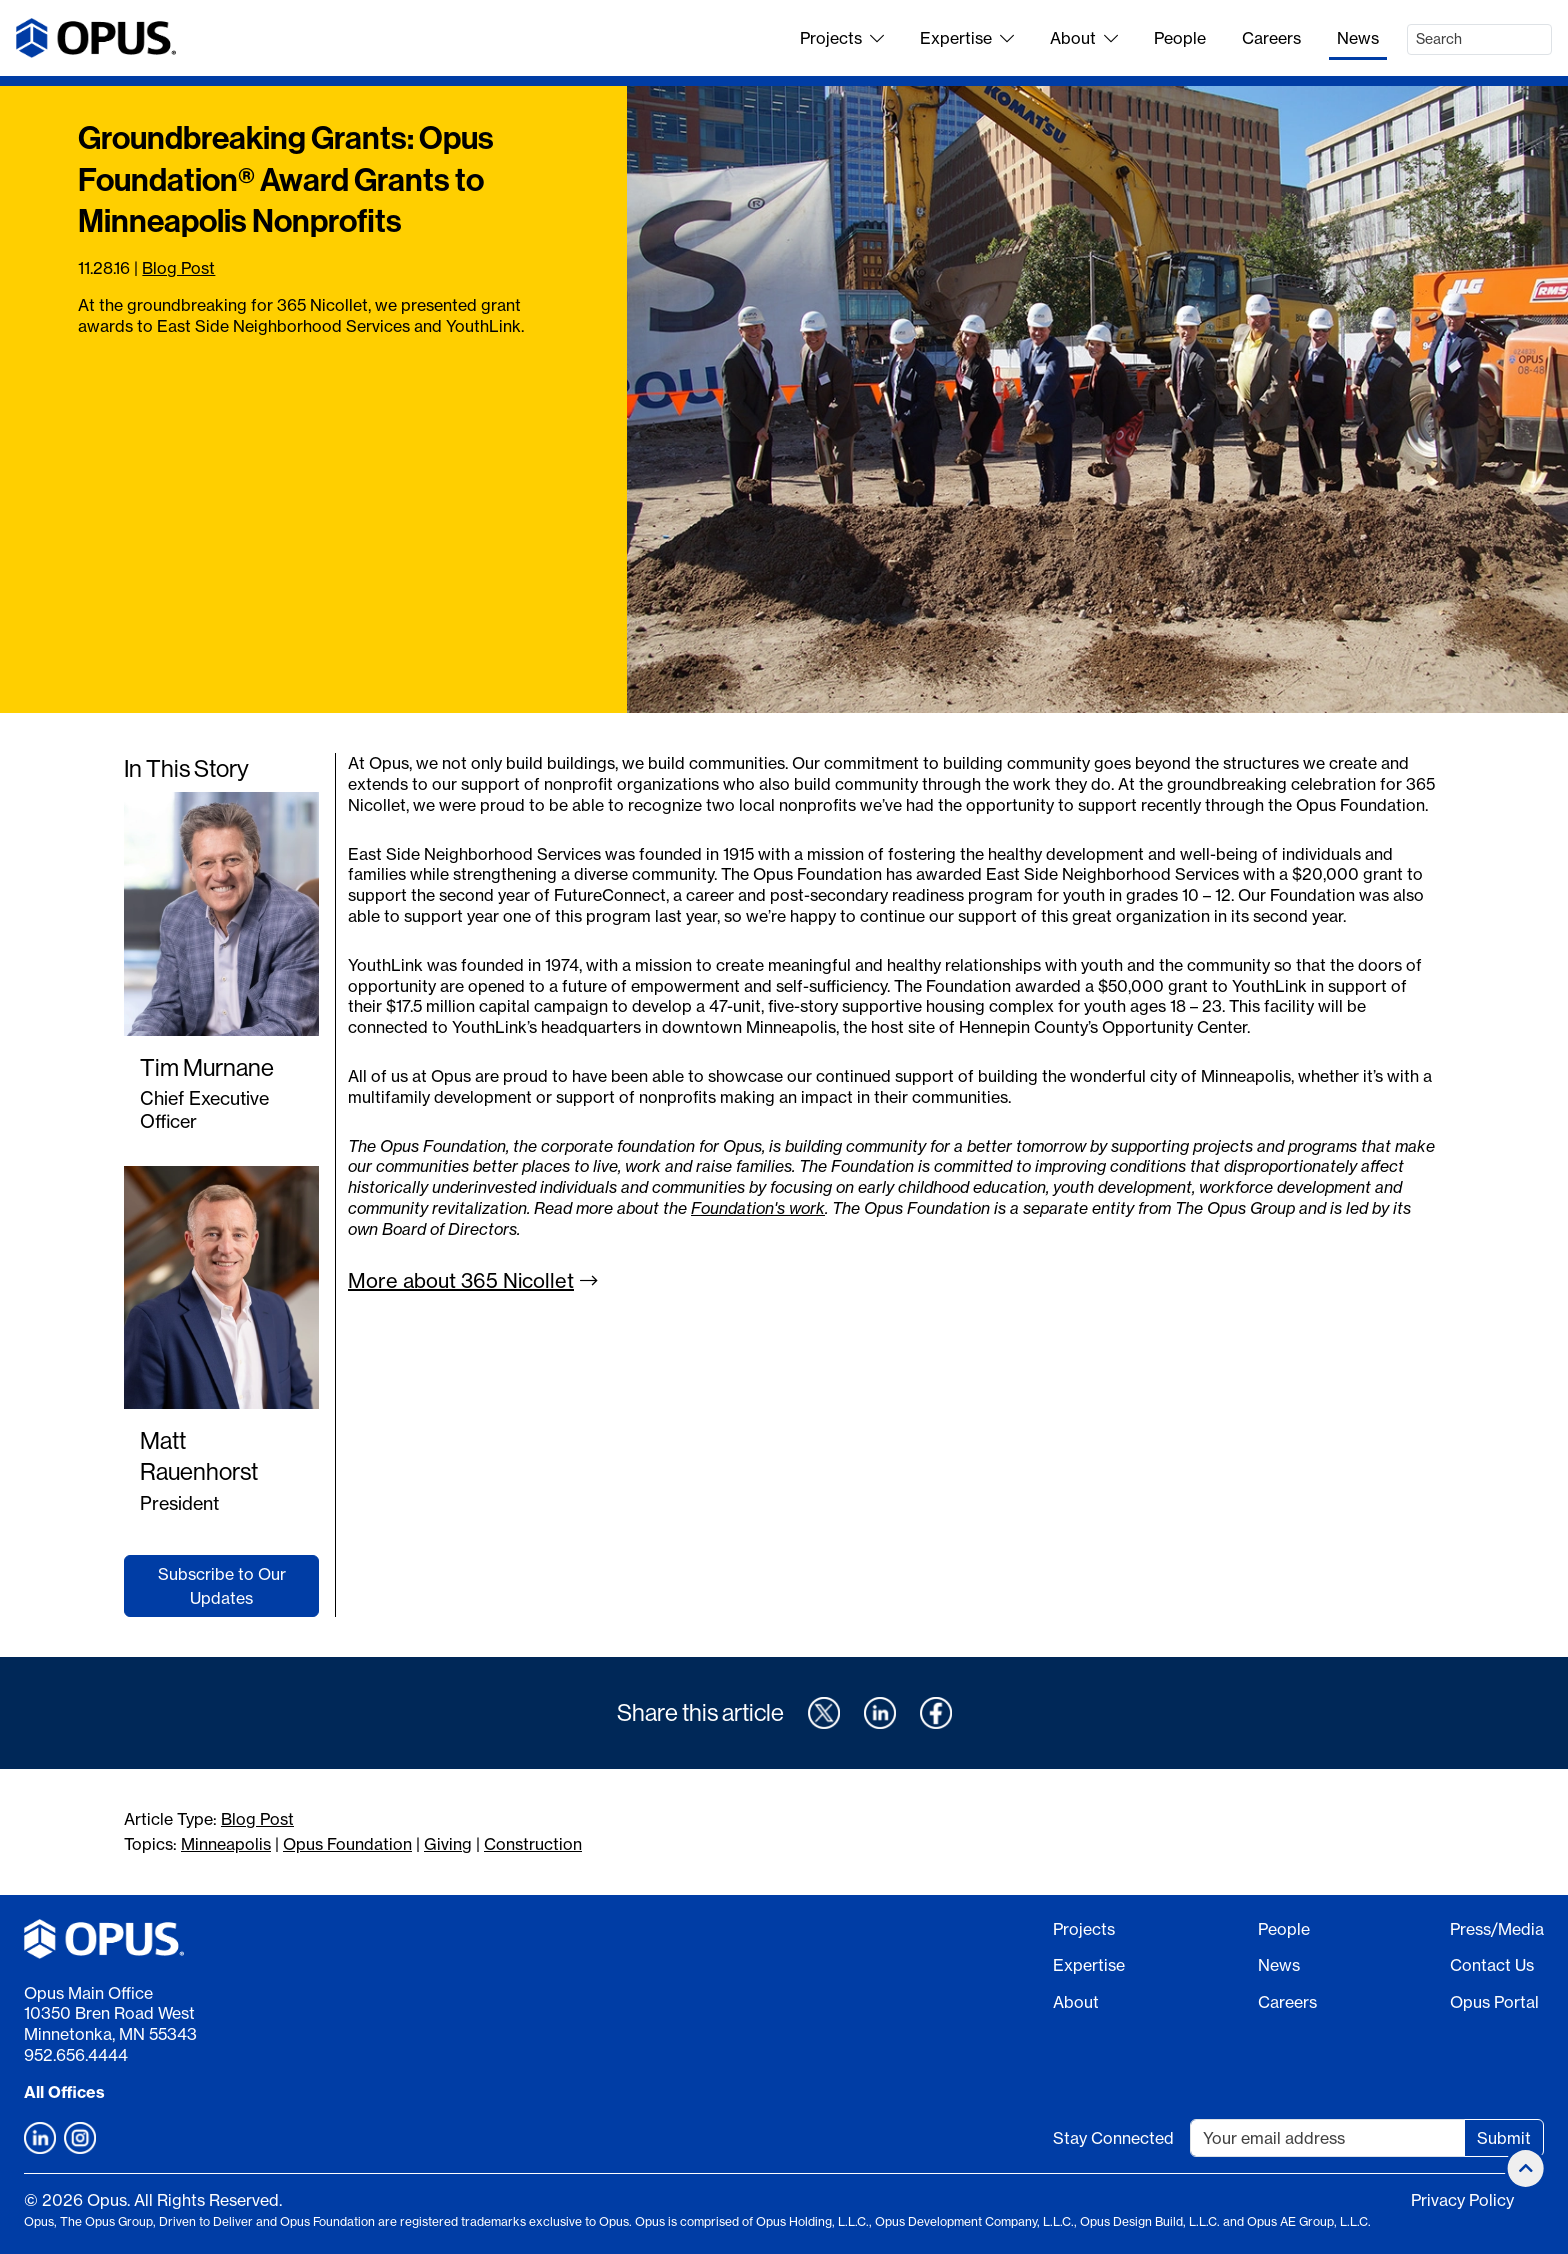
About (1084, 38)
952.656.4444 (76, 2055)
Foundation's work (758, 1208)
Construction (533, 1844)
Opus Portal (1494, 2002)
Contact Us (1492, 1965)
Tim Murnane (207, 1067)
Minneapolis (226, 1844)
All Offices (64, 2092)
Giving (448, 1844)
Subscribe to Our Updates (222, 1586)
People (1180, 38)
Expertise (967, 38)
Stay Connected (1113, 2138)
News (1358, 38)
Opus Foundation (347, 1844)
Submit (1504, 2138)
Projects (842, 38)
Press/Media (1497, 1929)
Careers (1271, 38)
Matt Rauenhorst (199, 1455)
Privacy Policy (1462, 2200)
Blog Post (178, 268)
